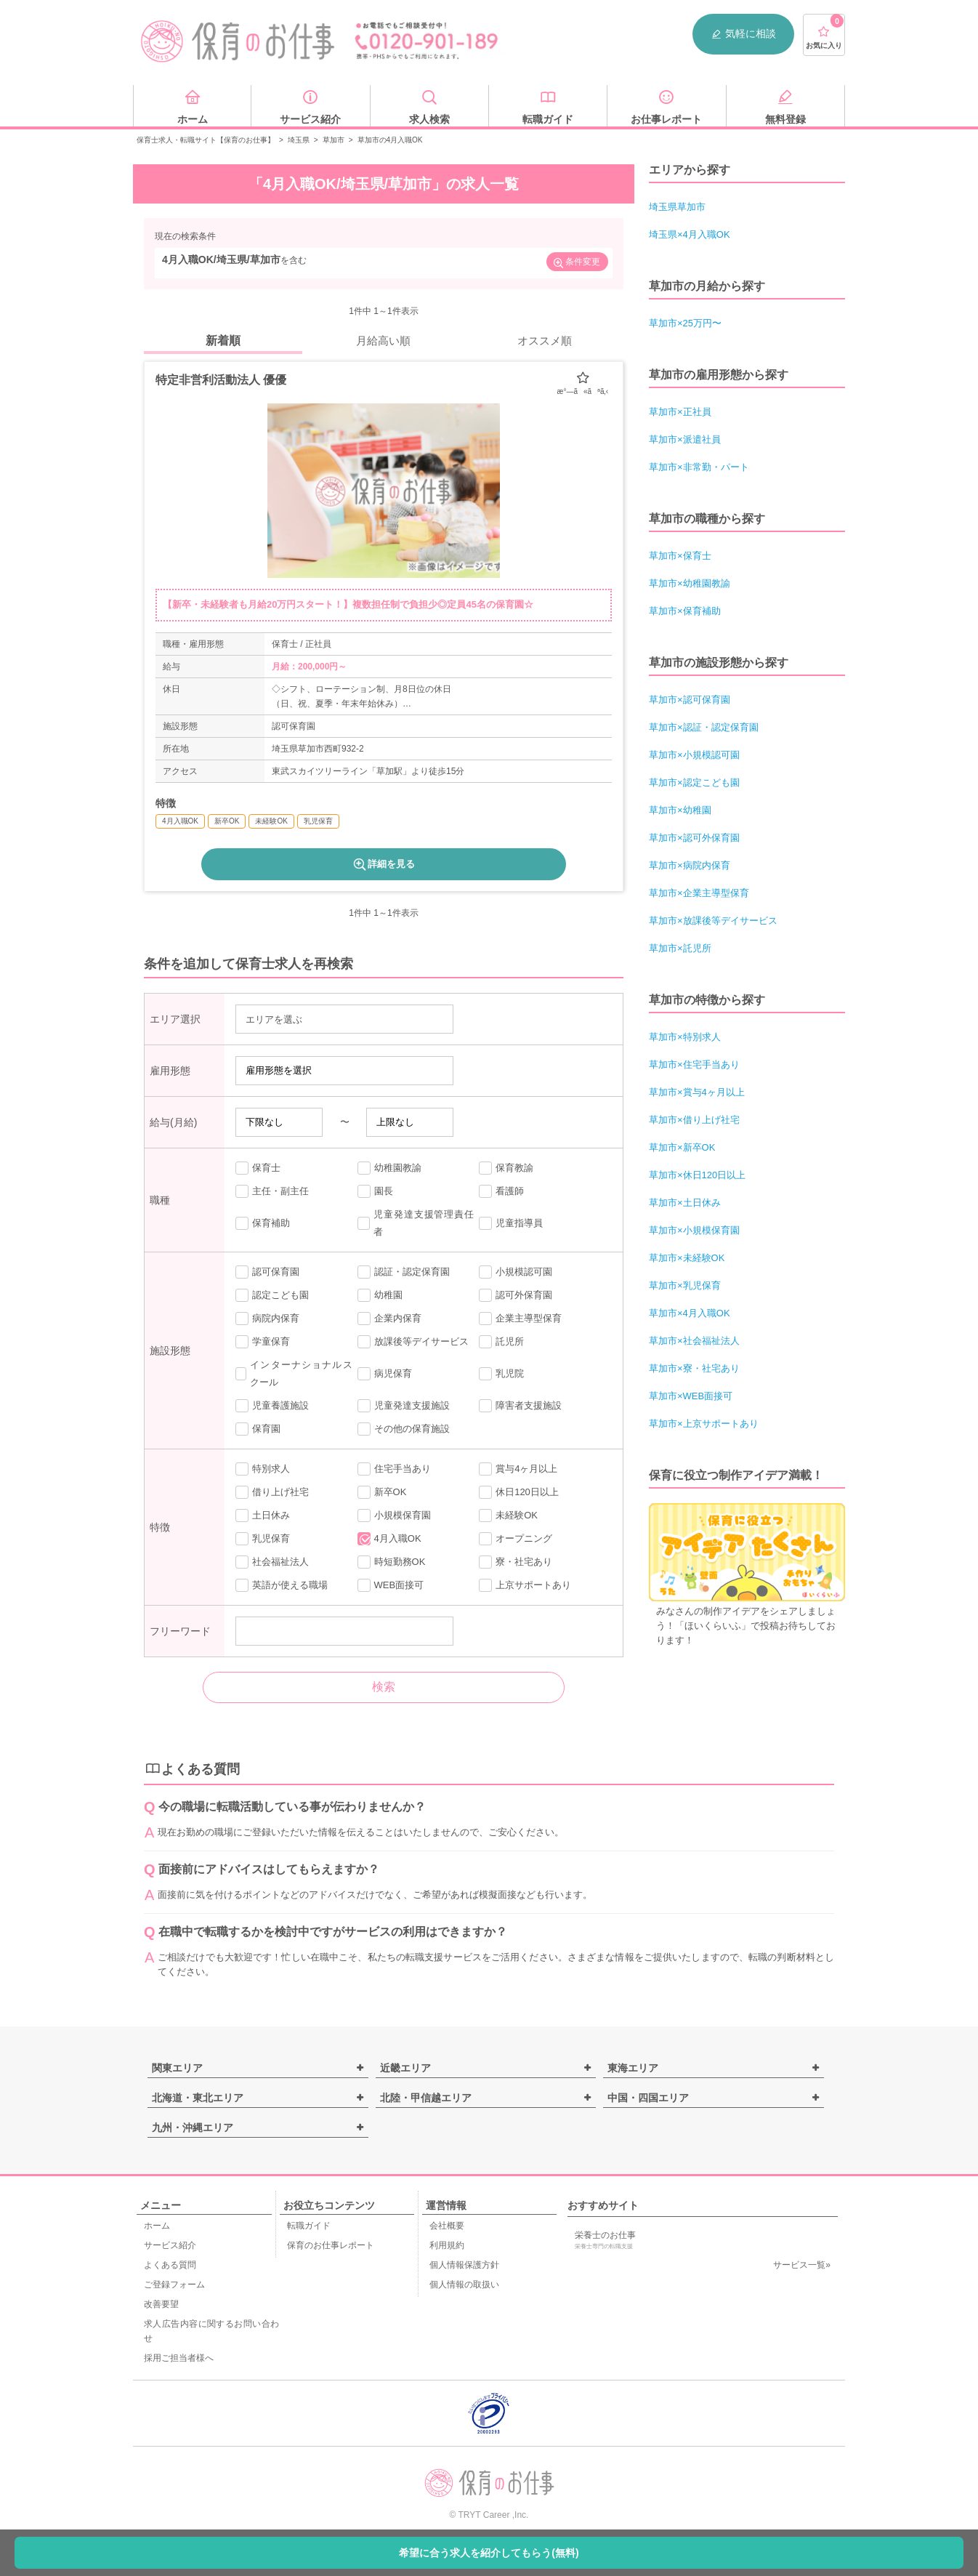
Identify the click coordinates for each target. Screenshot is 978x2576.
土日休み (262, 1515)
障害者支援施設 (520, 1405)
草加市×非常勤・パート (699, 467)
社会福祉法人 (272, 1562)
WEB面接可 (390, 1585)
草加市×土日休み (685, 1202)
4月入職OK (389, 1538)
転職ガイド (309, 2226)
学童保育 (262, 1341)
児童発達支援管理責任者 (415, 1223)
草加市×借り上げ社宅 (694, 1119)
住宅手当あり (394, 1469)
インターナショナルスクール (293, 1373)
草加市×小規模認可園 (694, 754)
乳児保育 (262, 1538)
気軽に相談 (743, 34)
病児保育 (384, 1373)
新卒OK (382, 1492)
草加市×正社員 (680, 411)
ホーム (157, 2226)
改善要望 (161, 2304)
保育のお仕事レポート (330, 2245)
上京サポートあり (525, 1585)
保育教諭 (506, 1168)
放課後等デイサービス (413, 1341)
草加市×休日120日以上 (697, 1175)
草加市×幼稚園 (680, 810)
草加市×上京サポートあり (704, 1423)
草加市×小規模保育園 (694, 1230)
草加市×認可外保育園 (694, 837)
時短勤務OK (391, 1562)
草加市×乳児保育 (685, 1285)
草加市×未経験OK (686, 1257)
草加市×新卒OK (682, 1147)
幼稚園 (380, 1295)
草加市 (333, 140)
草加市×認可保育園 (689, 699)
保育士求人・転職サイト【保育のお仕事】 (206, 140)
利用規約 (446, 2245)
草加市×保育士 (680, 555)
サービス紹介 (170, 2245)
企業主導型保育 (520, 1318)
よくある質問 (170, 2265)
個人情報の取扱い (464, 2284)
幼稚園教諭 (389, 1168)
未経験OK (508, 1515)
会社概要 (446, 2226)
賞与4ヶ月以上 (518, 1469)
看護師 (501, 1191)
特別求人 (262, 1469)
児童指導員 (511, 1223)
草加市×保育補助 (685, 610)
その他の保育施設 (403, 1429)
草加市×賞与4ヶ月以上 (697, 1092)
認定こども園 (272, 1295)
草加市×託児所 (680, 948)
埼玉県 (299, 140)
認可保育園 (267, 1272)
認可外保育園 (515, 1295)
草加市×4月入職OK (689, 1313)
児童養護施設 (272, 1405)
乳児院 (501, 1373)
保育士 (257, 1168)
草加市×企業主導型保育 (699, 892)
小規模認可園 (515, 1272)
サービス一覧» (802, 2265)
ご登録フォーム (174, 2284)
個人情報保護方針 (464, 2265)
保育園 (257, 1429)
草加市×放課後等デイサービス (713, 920)
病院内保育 (267, 1318)
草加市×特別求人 (685, 1036)
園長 (375, 1191)
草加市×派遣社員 (685, 439)
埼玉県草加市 (677, 206)
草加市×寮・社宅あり (694, 1368)
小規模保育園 (394, 1515)
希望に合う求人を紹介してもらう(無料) (488, 2553)
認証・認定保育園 (403, 1272)
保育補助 (262, 1223)
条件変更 (576, 263)
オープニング (515, 1538)
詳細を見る (383, 864)
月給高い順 (383, 340)
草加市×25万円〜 (685, 323)
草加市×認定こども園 (694, 782)
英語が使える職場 (281, 1585)
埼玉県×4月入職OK (689, 234)
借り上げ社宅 (272, 1492)
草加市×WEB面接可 (690, 1395)
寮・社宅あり (515, 1562)
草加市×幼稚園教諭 (689, 583)
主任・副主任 (272, 1191)
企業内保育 (389, 1318)
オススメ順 (544, 340)
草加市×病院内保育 (689, 865)
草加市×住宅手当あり (694, 1064)
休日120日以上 (519, 1492)
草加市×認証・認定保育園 (704, 727)
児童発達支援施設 (403, 1405)
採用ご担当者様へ (179, 2358)
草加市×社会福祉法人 (694, 1340)
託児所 (501, 1341)
